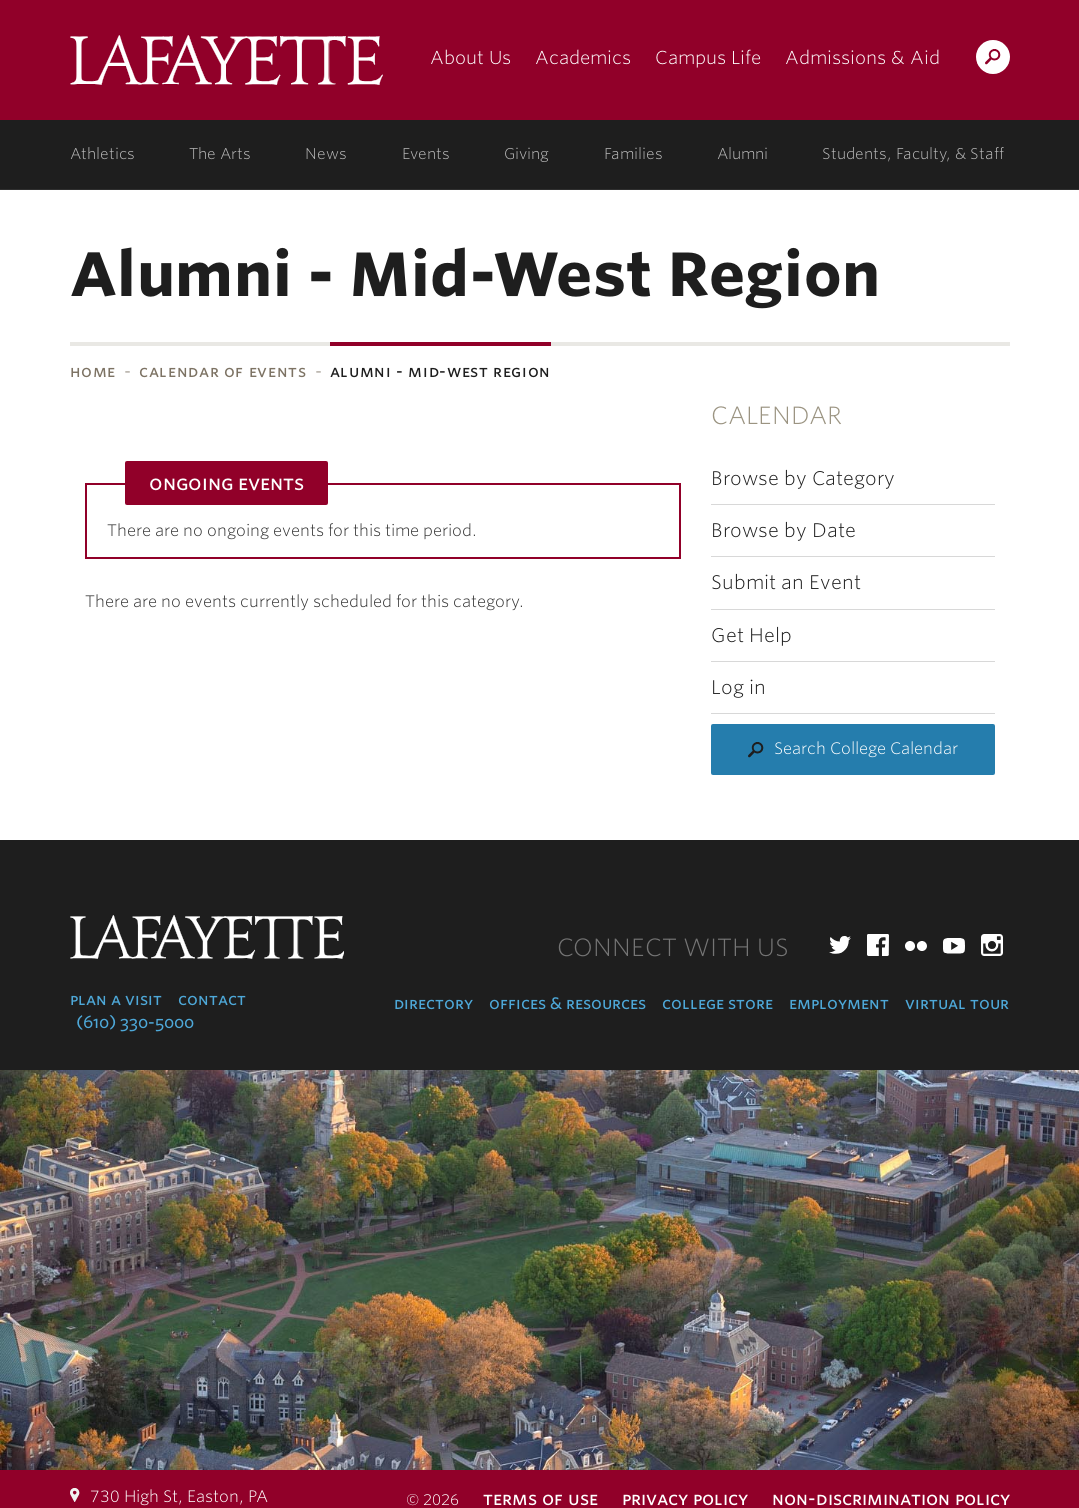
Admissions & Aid (862, 57)
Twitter (840, 945)
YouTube (954, 945)
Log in (738, 687)
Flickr (916, 945)
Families (633, 154)
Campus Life (708, 57)
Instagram (992, 945)
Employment (839, 1003)
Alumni (742, 154)
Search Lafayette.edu (993, 60)
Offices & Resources (567, 1003)
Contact (212, 999)
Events (426, 154)
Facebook (878, 945)
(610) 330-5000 (135, 1022)
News (326, 154)
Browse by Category (803, 478)
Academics (583, 57)
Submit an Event (786, 582)
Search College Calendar (866, 748)
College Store (717, 1003)
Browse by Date (783, 530)
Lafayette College (226, 67)
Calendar (776, 415)
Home (93, 371)
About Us (470, 57)
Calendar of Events (223, 371)
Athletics (102, 154)
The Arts (220, 154)
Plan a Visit (116, 999)
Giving (526, 154)
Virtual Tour (957, 1003)
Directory (433, 1003)
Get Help (751, 635)
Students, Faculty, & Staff (913, 154)
